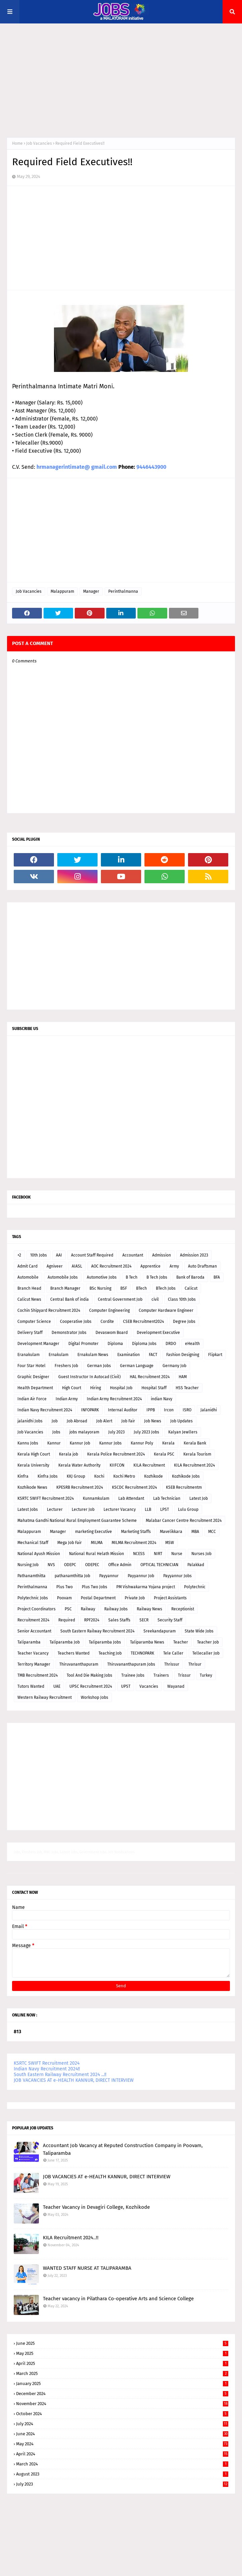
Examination (128, 1354)
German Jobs (99, 1365)
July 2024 (122, 2423)
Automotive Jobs (102, 1277)
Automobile (28, 1277)
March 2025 (122, 2373)
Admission (161, 1255)
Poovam (64, 1598)
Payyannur (109, 1575)
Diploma (115, 1343)
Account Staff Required (92, 1255)
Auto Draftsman (202, 1266)
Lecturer (55, 1509)
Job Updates (181, 1421)
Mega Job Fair (69, 1542)
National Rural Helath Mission (96, 1553)
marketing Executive (93, 1531)
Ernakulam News (92, 1354)
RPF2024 (91, 1620)
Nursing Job (28, 1564)
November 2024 (122, 2403)
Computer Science (34, 1321)
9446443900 (151, 467)
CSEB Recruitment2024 (143, 1321)
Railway (88, 1609)
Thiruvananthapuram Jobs (131, 1664)
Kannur (54, 1443)
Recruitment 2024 (33, 1620)
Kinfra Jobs (48, 1476)
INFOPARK (90, 1410)
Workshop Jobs (94, 1697)
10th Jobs (38, 1255)
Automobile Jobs (63, 1277)
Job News (152, 1421)
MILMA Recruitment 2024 (134, 1542)
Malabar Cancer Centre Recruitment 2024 (184, 1520)
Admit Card (27, 1266)
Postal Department (98, 1598)
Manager (91, 591)
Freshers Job (66, 1365)
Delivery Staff (30, 1332)
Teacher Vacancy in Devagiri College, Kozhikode (96, 2207)
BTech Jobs (166, 1288)
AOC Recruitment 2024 (111, 1266)
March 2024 (122, 2463)
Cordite (107, 1321)
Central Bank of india (69, 1299)
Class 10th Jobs (182, 1299)
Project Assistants (170, 1598)
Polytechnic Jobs (32, 1598)
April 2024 (122, 2453)
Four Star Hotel (31, 1365)
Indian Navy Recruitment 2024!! (47, 2069)
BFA (217, 1277)
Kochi (99, 1476)
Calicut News (29, 1299)
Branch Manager (65, 1288)
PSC (68, 1609)
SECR (143, 1620)
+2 (19, 1255)
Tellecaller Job (206, 1653)
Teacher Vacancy (33, 1653)
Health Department (35, 1388)
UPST (125, 1686)
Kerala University (33, 1465)
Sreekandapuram (159, 1631)
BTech (141, 1288)
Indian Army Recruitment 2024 (114, 1399)
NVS (51, 1564)
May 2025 (122, 2353)
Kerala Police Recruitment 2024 (116, 1454)
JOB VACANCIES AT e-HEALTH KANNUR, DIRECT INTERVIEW (74, 2080)
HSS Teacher (187, 1388)
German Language (137, 1365)
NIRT (158, 1553)
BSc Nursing (100, 1288)
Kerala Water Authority (79, 1465)
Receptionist (182, 1609)
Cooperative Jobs (76, 1321)
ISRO (187, 1410)
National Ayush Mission (38, 1553)
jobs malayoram (84, 1432)
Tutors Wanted (30, 1686)
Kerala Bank (195, 1443)
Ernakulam (58, 1354)
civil (155, 1299)
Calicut (191, 1288)
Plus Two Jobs (94, 1587)
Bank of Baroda (190, 1277)
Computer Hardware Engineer (166, 1310)
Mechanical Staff (32, 1542)
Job (55, 1421)
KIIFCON (117, 1465)
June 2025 (122, 2343)
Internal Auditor (122, 1410)
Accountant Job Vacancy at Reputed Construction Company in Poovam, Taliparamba (123, 2149)
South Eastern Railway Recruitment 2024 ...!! (60, 2074)
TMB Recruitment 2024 (37, 1675)
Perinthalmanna (123, 591)
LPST (164, 1509)
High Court (71, 1388)
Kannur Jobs (110, 1443)
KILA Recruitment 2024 (194, 1465)
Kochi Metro (124, 1476)
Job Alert (104, 1421)
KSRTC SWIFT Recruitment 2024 (45, 1498)
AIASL (77, 1266)
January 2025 (122, 2383)
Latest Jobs (27, 1509)
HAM (183, 1376)
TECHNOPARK (142, 1653)
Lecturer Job (83, 1509)
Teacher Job (208, 1642)
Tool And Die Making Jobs (89, 1675)
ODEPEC (92, 1564)
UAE (56, 1686)
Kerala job (68, 1454)
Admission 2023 (194, 1255)
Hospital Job (121, 1388)
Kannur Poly (142, 1443)
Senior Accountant (34, 1631)
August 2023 (122, 2473)
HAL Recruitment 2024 (150, 1376)
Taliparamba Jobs (105, 1642)
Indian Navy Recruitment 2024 (44, 1410)
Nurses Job (201, 1553)
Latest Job (198, 1498)
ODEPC (70, 1564)
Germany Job (174, 1365)
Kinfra (22, 1476)
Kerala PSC (164, 1454)
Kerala (168, 1443)
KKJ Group (76, 1476)
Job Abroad (77, 1421)
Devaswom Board (112, 1332)
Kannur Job (80, 1443)
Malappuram (62, 591)
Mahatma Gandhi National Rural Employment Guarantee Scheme (77, 1520)
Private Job (135, 1598)
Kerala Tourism (197, 1454)
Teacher (180, 1642)
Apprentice (150, 1266)
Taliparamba (29, 1642)
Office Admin (119, 1564)
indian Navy (161, 1399)
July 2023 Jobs (146, 1432)
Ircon (169, 1410)
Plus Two (64, 1587)
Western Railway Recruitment (44, 1697)
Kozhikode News (32, 1487)
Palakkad (195, 1564)
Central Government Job (120, 1299)
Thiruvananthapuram (78, 1664)
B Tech (131, 1277)
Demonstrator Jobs (69, 1332)
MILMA (97, 1542)
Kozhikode (153, 1476)
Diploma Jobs (144, 1343)
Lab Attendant (131, 1498)
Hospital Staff (154, 1388)
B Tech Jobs (156, 1277)
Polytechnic (194, 1587)
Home (17, 143)
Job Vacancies (39, 143)
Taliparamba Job (65, 1642)
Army (174, 1266)
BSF (123, 1288)
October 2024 (122, 2413)
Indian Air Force (32, 1399)
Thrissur (171, 1664)
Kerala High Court (33, 1454)
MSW (169, 1542)
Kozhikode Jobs (186, 1476)
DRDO (171, 1343)
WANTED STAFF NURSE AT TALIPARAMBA (87, 2268)
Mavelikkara (171, 1531)
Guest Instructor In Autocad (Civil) (89, 1376)
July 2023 (116, 1432)
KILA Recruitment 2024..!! (71, 2238)
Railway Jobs (116, 1609)
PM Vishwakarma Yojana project (145, 1587)
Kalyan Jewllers (182, 1432)
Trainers (161, 1675)
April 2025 (122, 2363)
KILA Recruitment (149, 1465)
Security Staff (170, 1620)
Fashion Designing (182, 1354)
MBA (195, 1531)
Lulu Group (188, 1509)
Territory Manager (33, 1664)
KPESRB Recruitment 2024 (79, 1487)
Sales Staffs (119, 1620)
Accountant (132, 1255)
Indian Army (67, 1399)
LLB (148, 1509)
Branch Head (29, 1288)
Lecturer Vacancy (120, 1509)
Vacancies (148, 1686)
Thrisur (194, 1664)
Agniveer (55, 1266)
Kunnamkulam (96, 1498)
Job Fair (128, 1421)
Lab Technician (166, 1498)
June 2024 (122, 2433)
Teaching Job (110, 1653)
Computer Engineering (109, 1310)
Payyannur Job (141, 1575)
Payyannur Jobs (177, 1575)
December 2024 (122, 2393)
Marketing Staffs (136, 1531)
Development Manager (38, 1343)
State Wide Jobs (199, 1631)
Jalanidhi (208, 1410)
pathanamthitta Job (72, 1575)
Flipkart (215, 1354)
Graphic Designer (33, 1376)
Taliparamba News (147, 1642)
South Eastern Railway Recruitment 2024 (97, 1631)
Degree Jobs (184, 1321)
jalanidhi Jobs (30, 1421)
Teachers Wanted (73, 1653)
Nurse (176, 1553)
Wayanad (175, 1686)
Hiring (95, 1388)
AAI (59, 1255)
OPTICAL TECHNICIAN (159, 1564)
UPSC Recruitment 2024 (90, 1686)
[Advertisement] (121, 80)
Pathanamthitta (31, 1575)
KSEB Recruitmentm (184, 1487)
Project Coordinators (36, 1609)
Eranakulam (28, 1354)
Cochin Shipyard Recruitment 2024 (48, 1310)
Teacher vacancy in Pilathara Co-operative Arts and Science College (118, 2299)
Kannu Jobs (27, 1443)
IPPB (150, 1410)
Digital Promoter (83, 1343)
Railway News (149, 1609)
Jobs (56, 1432)
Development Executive (158, 1332)
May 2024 (122, 2443)
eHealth (192, 1343)
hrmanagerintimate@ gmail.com (77, 467)
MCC (212, 1531)
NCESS (139, 1553)
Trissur (184, 1675)
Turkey (206, 1675)
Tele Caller (173, 1653)
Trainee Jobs (132, 1675)
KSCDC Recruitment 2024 (134, 1487)
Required (66, 1620)
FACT (153, 1354)
